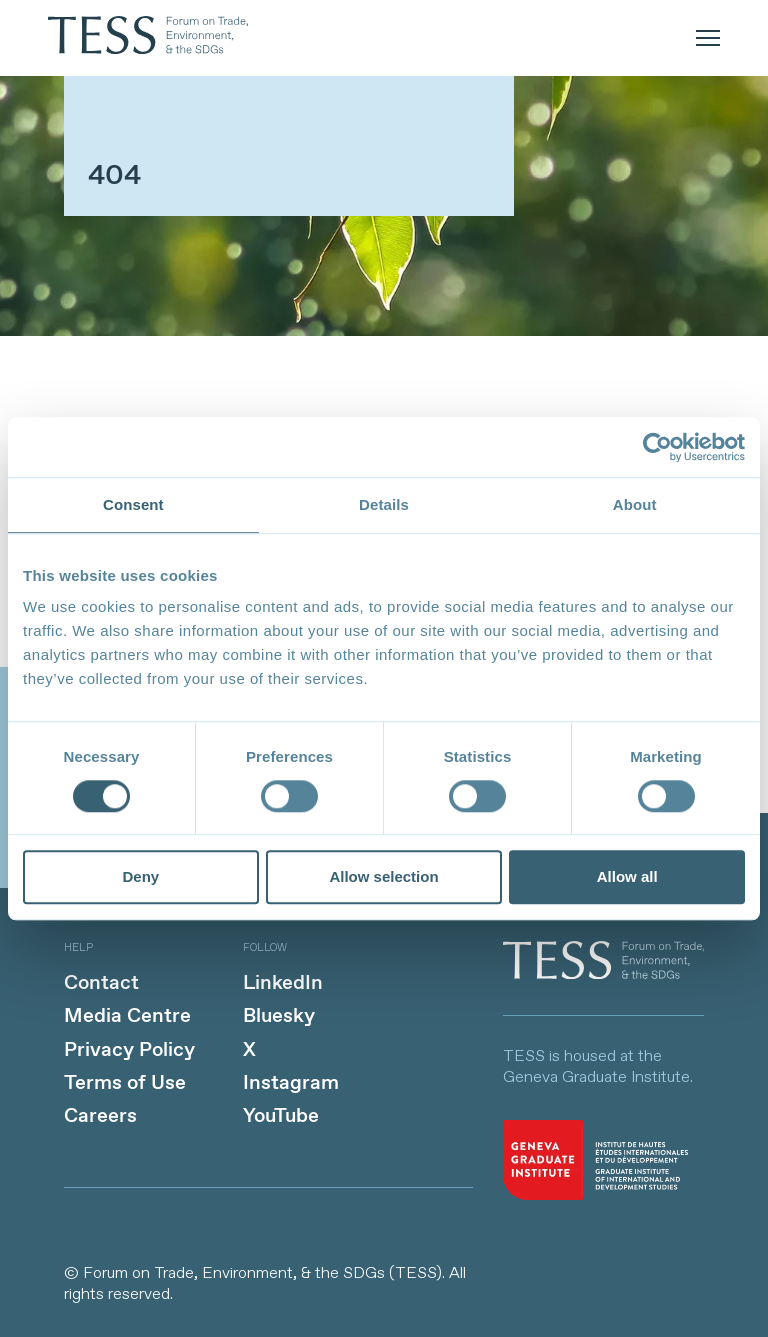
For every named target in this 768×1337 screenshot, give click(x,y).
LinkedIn (283, 983)
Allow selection (383, 877)
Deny (140, 877)
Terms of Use (125, 1083)
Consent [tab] (133, 504)
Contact (101, 983)
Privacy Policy (129, 1050)
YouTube (281, 1116)
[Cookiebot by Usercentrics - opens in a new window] (657, 447)
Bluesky (279, 1016)
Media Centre (127, 1016)
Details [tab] (384, 504)
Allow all (627, 877)
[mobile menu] (708, 38)
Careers (100, 1116)
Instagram (291, 1083)
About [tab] (635, 504)
